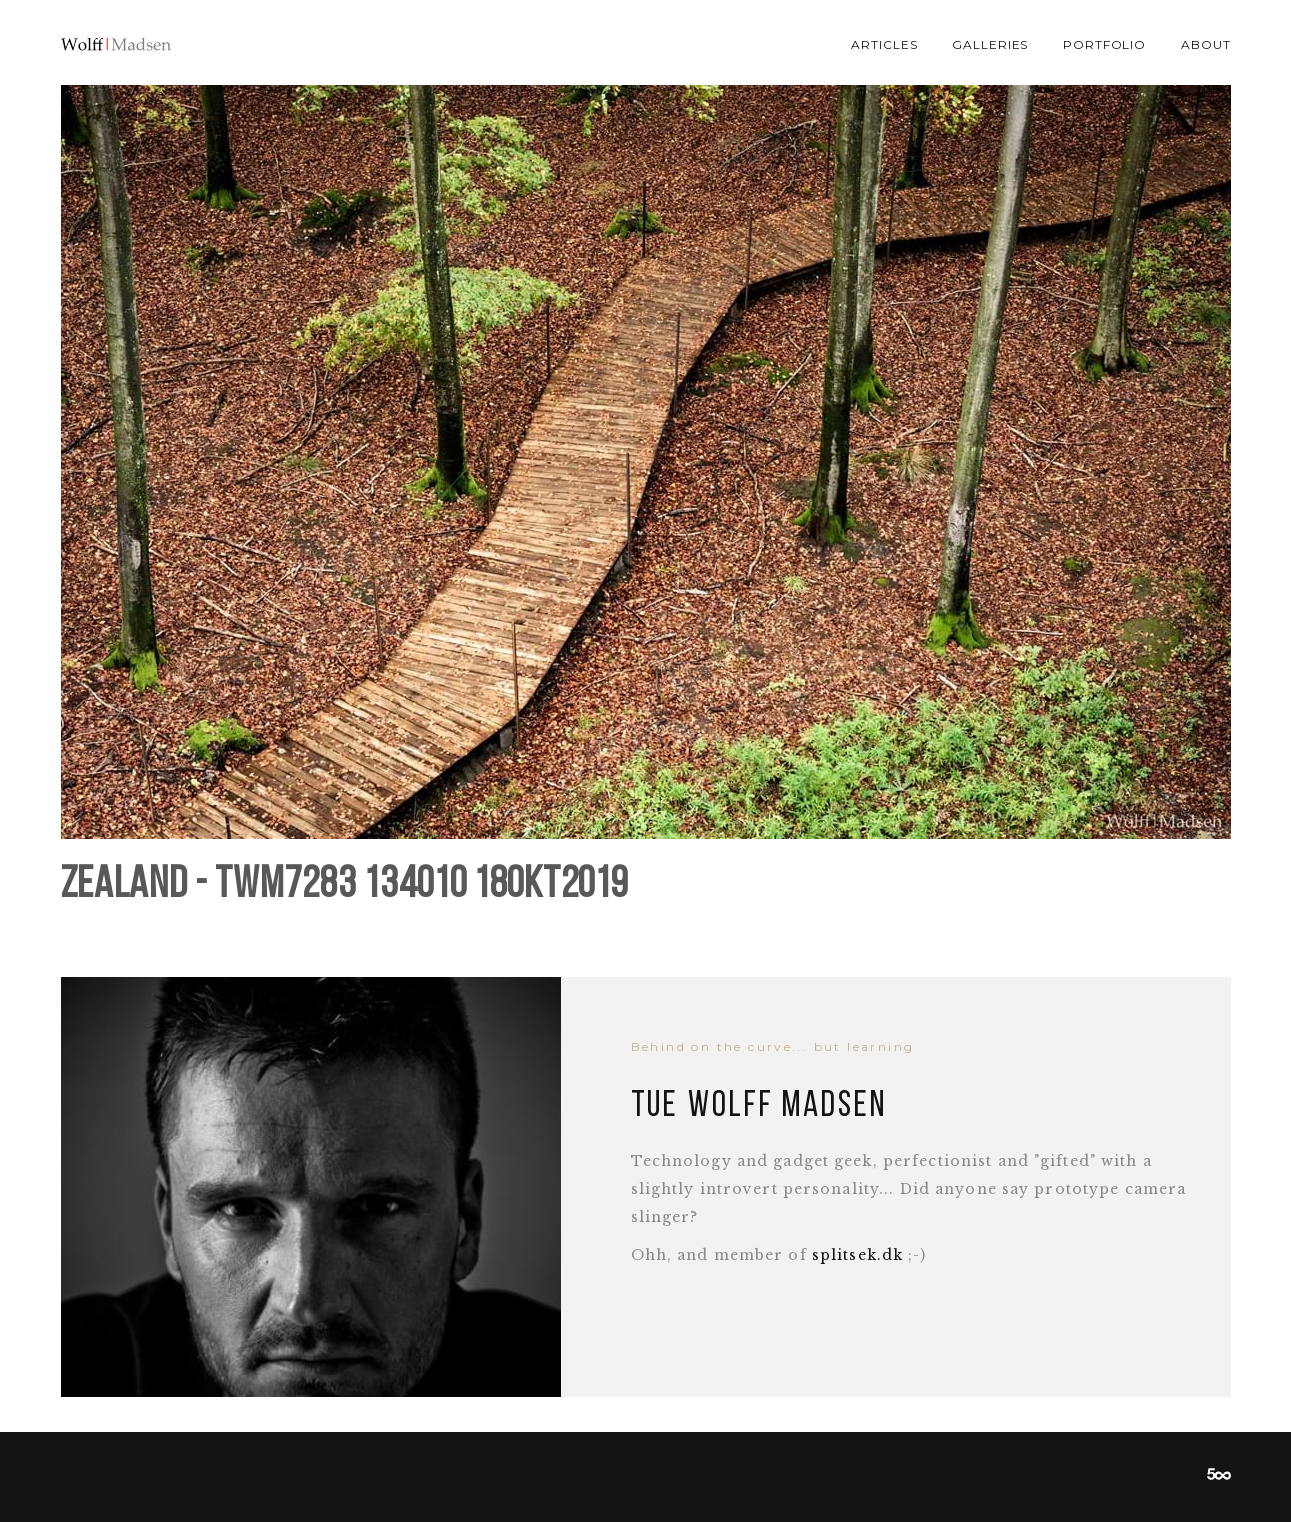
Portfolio (1105, 44)
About (1206, 44)
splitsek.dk (857, 1255)
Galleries (990, 44)
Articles (884, 44)
